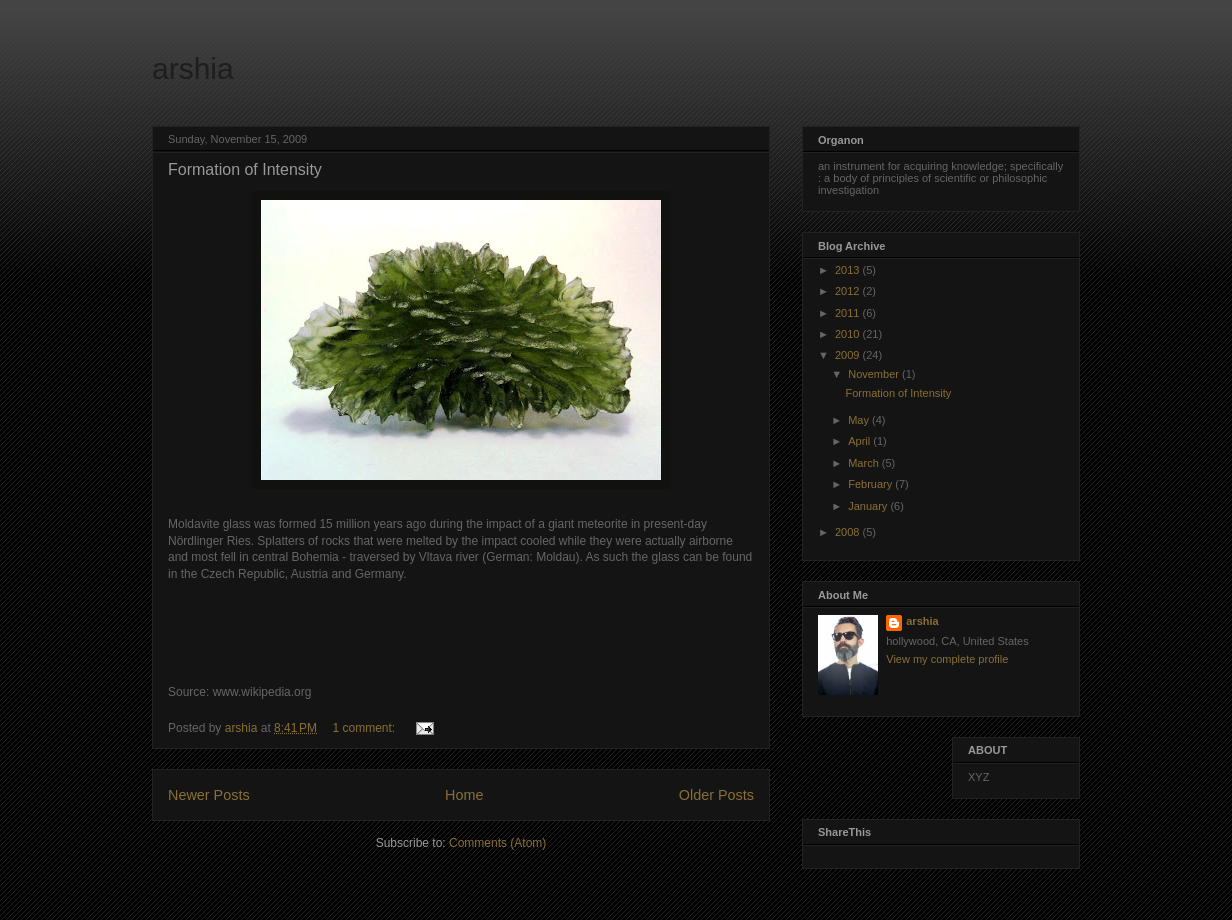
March (865, 463)
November (875, 374)
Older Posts (716, 795)
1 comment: (365, 728)
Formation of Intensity (245, 169)
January (869, 506)
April (860, 441)
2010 (849, 334)
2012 (849, 291)
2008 (849, 532)
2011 (849, 313)
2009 (849, 355)
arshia (193, 68)
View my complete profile (947, 659)
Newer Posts (209, 795)
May (860, 420)
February (871, 484)
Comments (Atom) (497, 843)
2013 (849, 270)
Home (464, 795)
